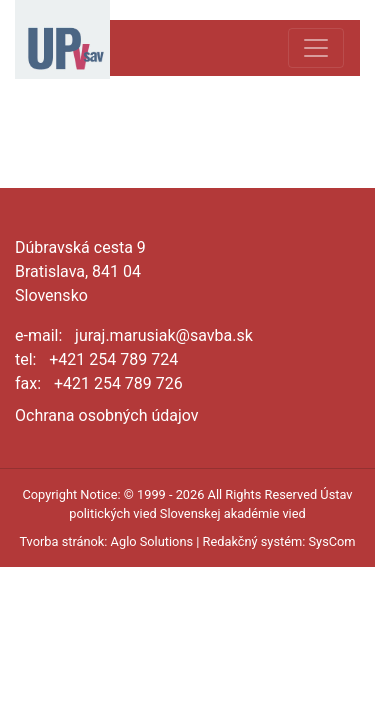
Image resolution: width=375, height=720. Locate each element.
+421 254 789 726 (118, 383)
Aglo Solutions (152, 541)
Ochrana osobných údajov (107, 415)
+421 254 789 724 (113, 359)
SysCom (331, 541)
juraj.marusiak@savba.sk (164, 335)
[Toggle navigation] (316, 48)
